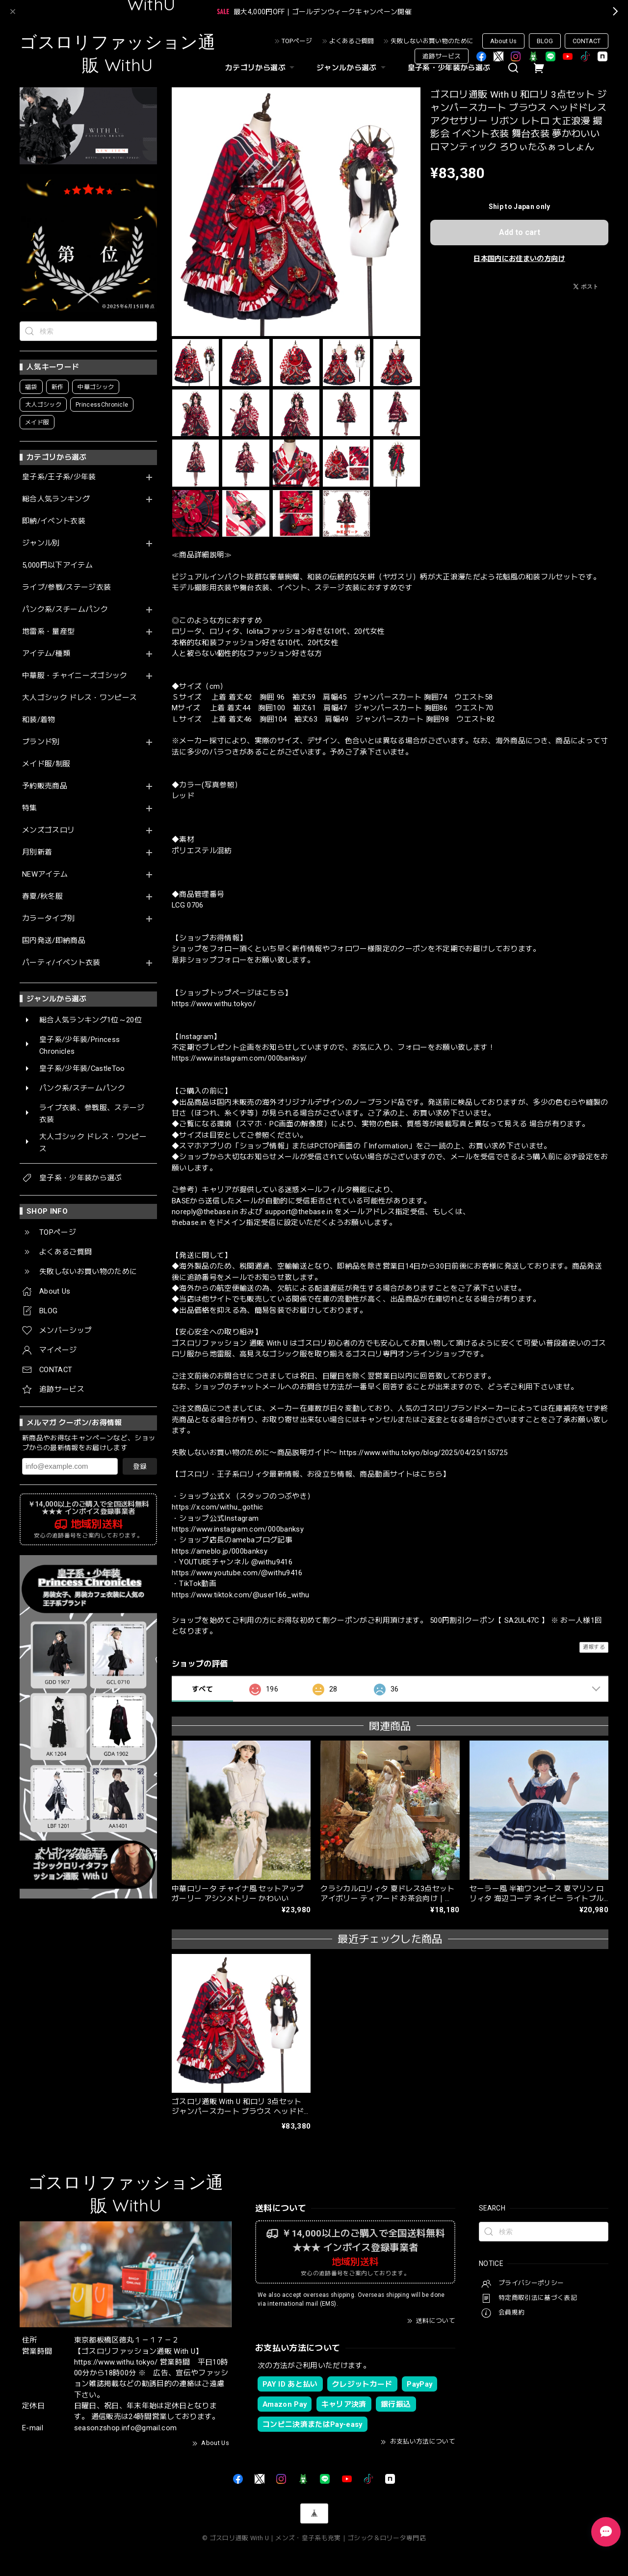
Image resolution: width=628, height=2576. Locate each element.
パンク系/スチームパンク (65, 609)
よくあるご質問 (351, 41)
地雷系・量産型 (48, 631)
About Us (503, 41)
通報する (594, 1647)
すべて (202, 1689)
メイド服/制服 (46, 764)
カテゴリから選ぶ (261, 68)
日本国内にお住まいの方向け (519, 258)
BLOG (545, 41)
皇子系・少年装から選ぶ (449, 67)
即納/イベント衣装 (53, 521)
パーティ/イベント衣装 (61, 963)
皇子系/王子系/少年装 (59, 477)
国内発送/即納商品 (53, 941)
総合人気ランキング (56, 499)
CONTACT (587, 41)
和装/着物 (38, 720)
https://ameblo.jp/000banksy (219, 1551)
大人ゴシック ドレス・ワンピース (79, 698)
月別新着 (37, 852)
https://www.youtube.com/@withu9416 (237, 1572)
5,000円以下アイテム (57, 565)
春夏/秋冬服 (42, 896)
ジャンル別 (41, 543)
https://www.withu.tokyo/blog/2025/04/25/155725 (424, 1452)
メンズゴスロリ (48, 830)
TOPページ (297, 41)
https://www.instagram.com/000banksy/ (239, 1058)
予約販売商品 (44, 786)
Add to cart (519, 232)
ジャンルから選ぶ (352, 68)
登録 (140, 1466)
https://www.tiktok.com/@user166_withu (241, 1594)
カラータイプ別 (48, 918)
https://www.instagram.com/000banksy (238, 1529)
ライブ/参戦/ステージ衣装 (66, 587)
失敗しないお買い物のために (432, 41)
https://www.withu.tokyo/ (214, 1003)
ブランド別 (41, 742)
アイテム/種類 (46, 654)
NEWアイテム (45, 874)
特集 (29, 808)
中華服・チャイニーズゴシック (75, 676)
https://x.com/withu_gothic (217, 1507)
